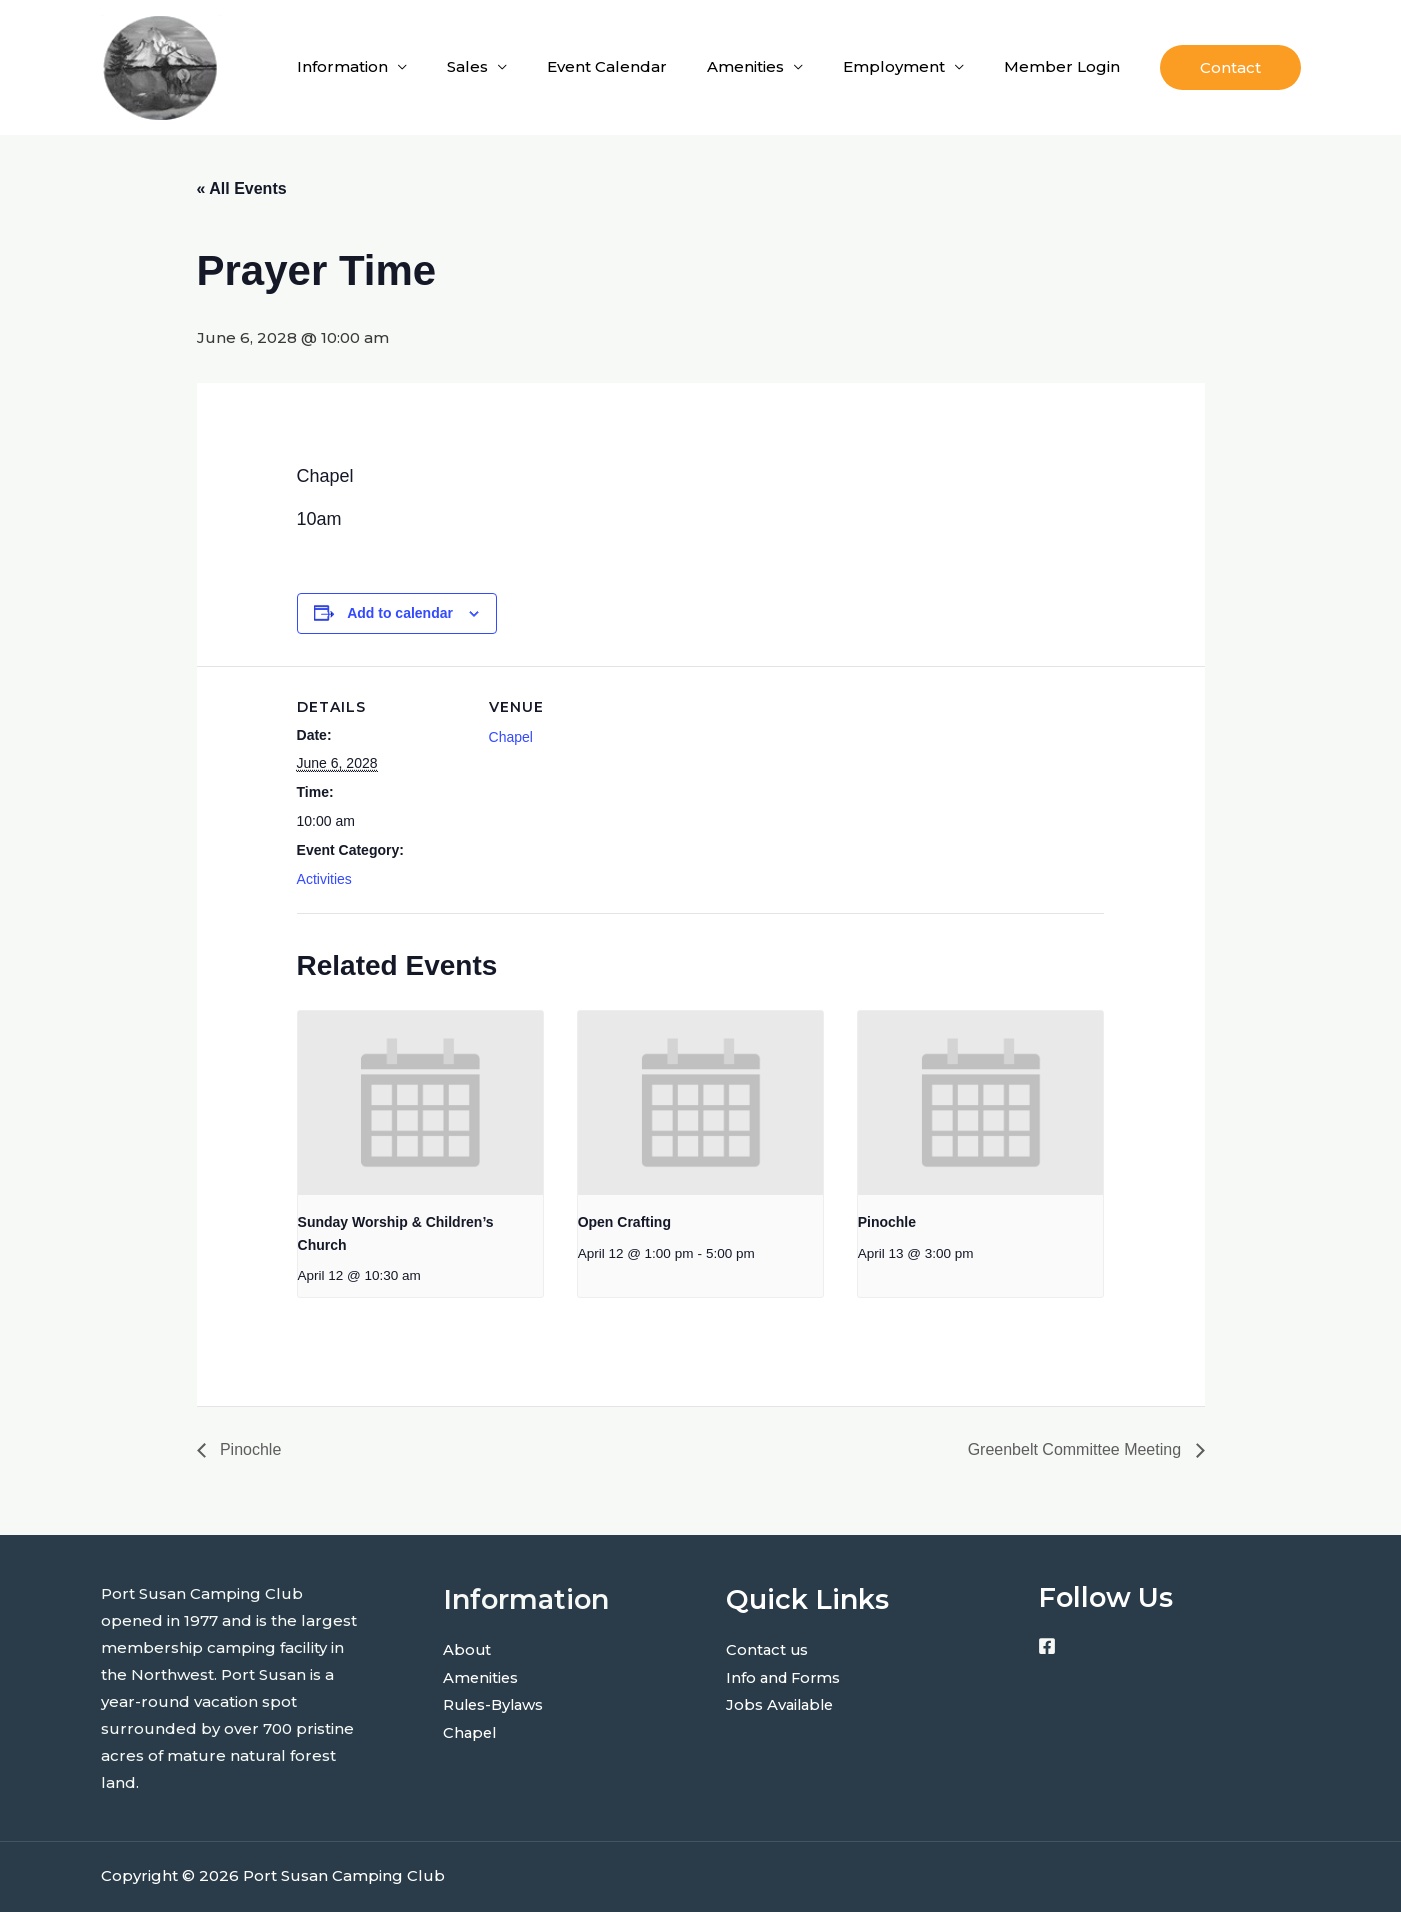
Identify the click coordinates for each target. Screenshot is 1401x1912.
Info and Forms (785, 1676)
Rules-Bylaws (496, 1703)
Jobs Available (782, 1703)
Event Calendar (607, 66)
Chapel (511, 737)
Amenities (745, 66)
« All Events (242, 188)
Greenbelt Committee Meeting (1077, 1449)
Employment (894, 66)
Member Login (1062, 66)
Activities (324, 879)
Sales (467, 66)
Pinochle (887, 1222)
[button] (1230, 67)
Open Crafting (624, 1222)
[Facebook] (1047, 1646)
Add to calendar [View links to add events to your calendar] (400, 613)
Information (342, 66)
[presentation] (421, 1103)
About (467, 1649)
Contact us (768, 1649)
